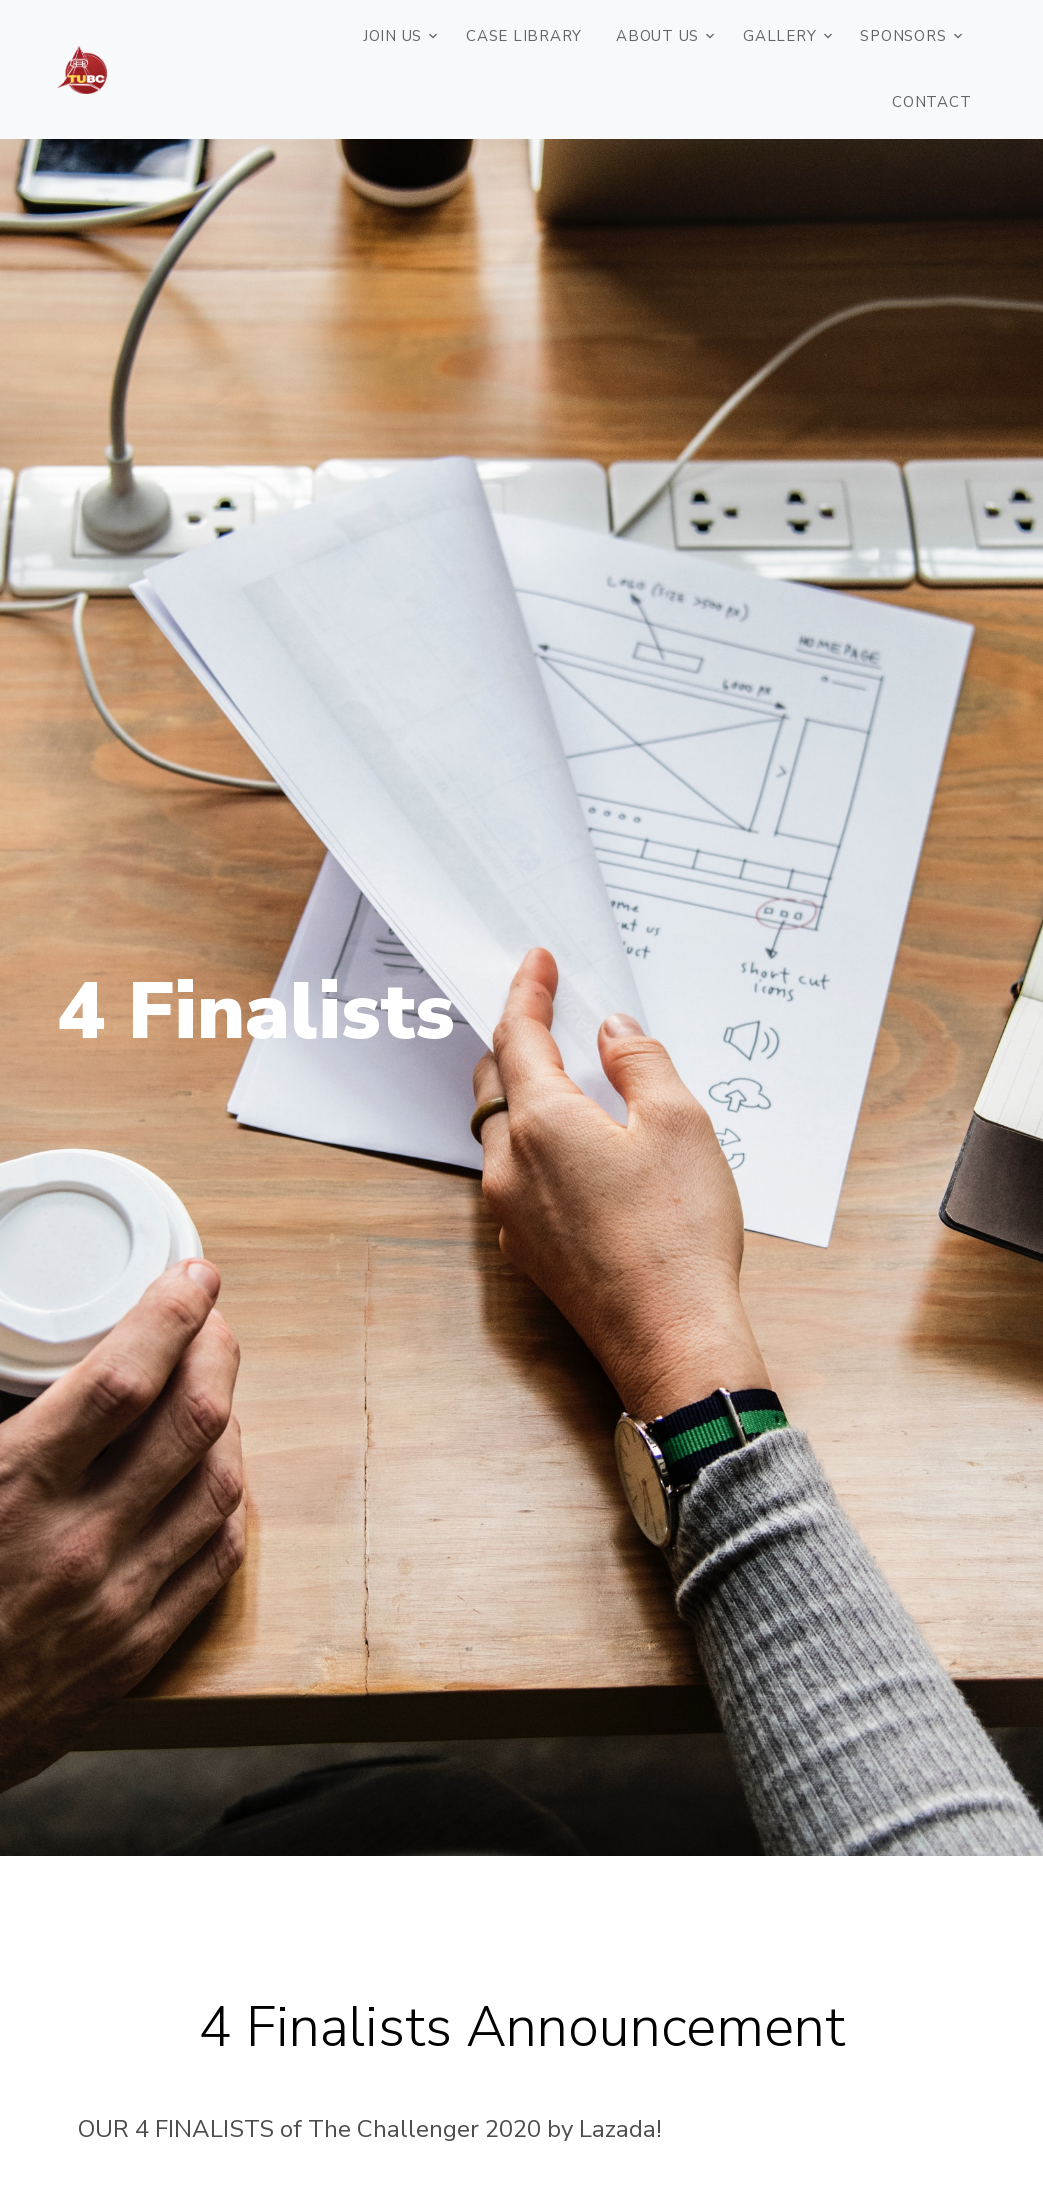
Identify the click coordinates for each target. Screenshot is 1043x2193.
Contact (931, 102)
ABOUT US (657, 36)
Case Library (524, 36)
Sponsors (903, 36)
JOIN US (392, 36)
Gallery (779, 36)
